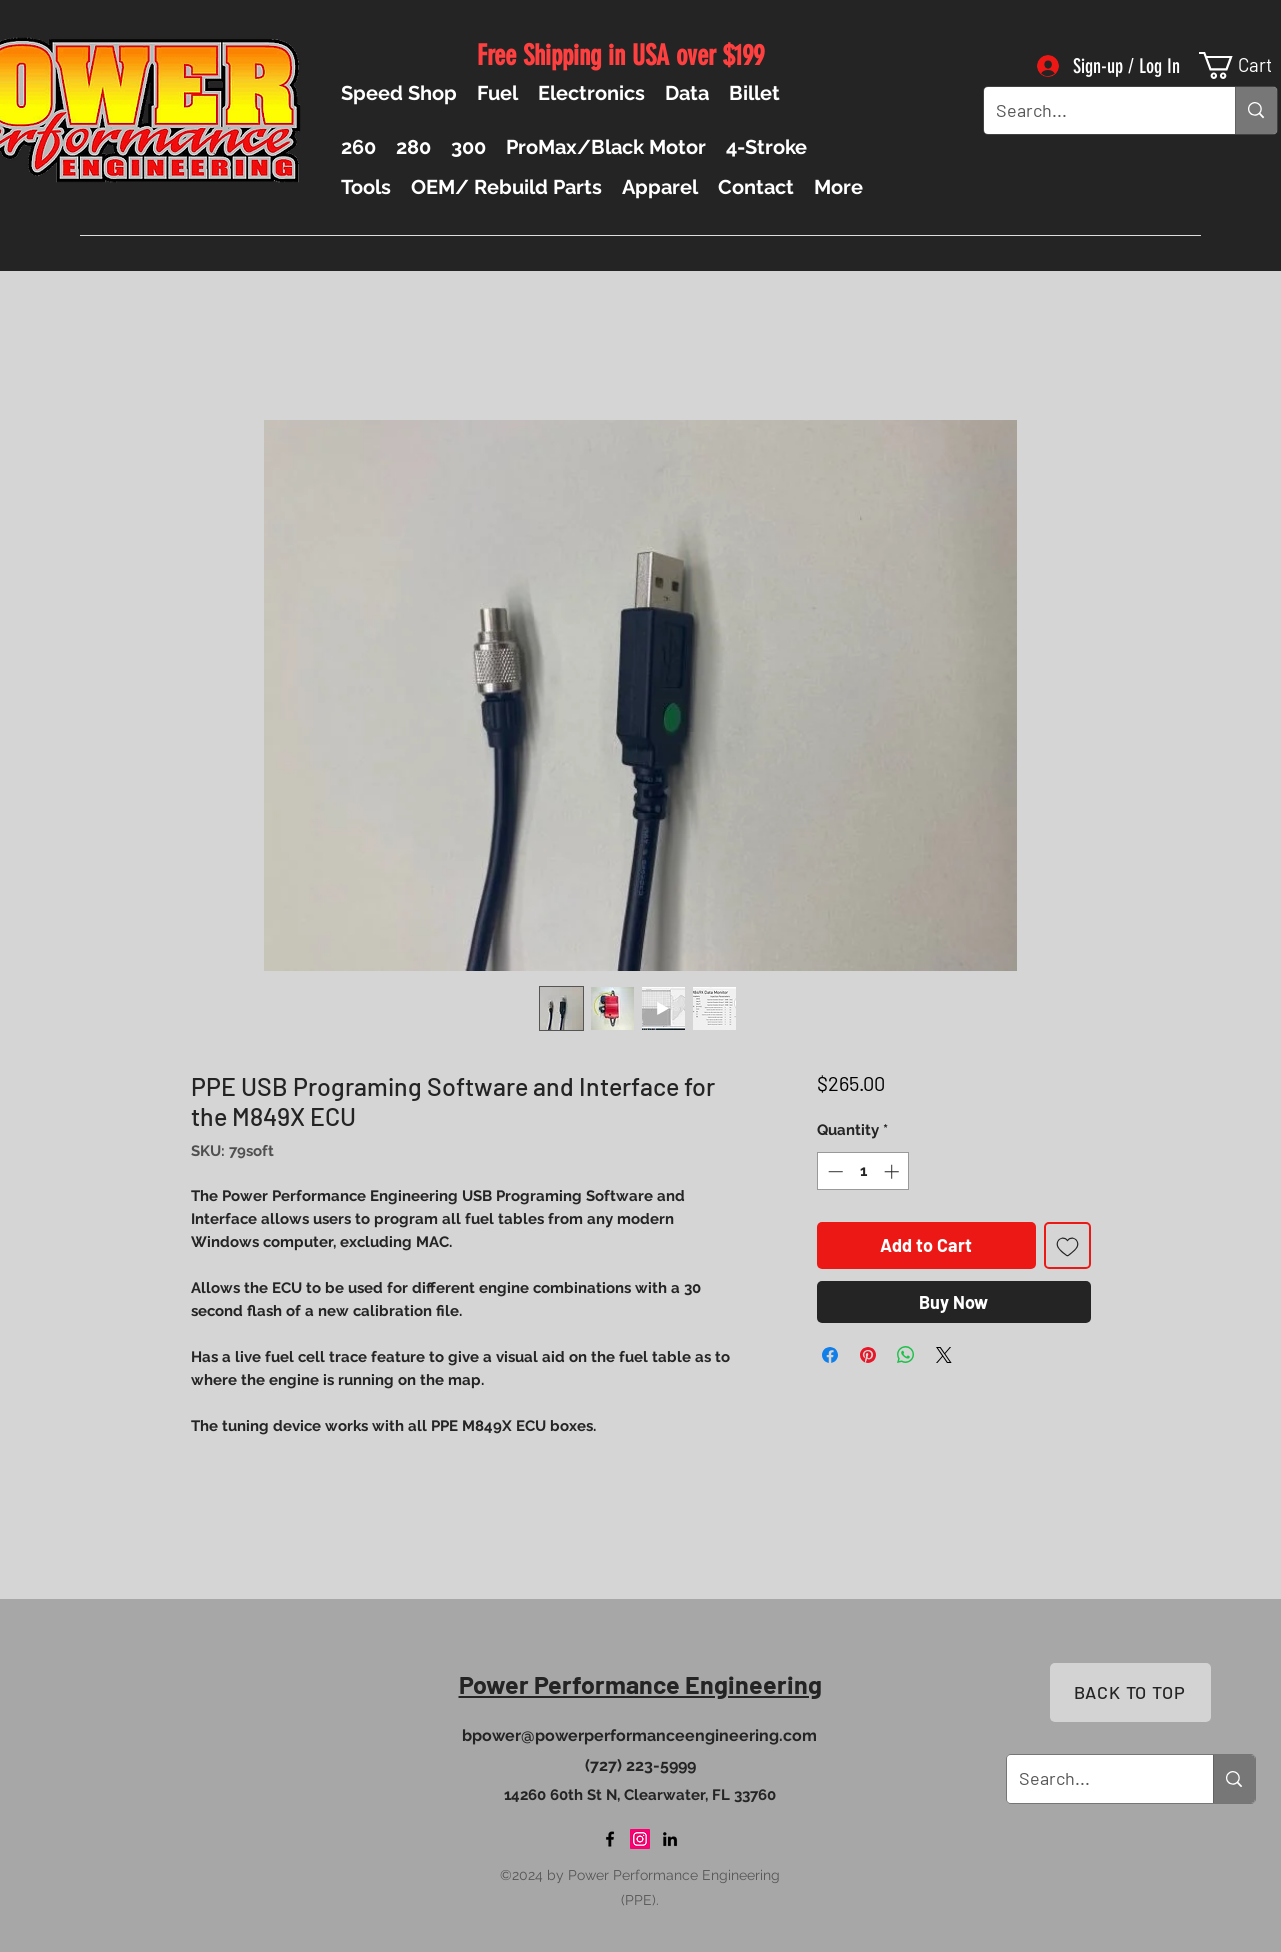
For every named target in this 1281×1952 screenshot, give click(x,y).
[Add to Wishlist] (1067, 1245)
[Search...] (1095, 111)
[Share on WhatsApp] (906, 1355)
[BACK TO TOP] (1130, 1692)
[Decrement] (833, 1171)
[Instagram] (640, 1839)
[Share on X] (944, 1355)
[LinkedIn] (670, 1839)
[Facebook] (610, 1839)
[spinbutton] (863, 1171)
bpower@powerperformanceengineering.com (639, 1735)
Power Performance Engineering (640, 1684)
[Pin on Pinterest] (868, 1355)
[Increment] (893, 1171)
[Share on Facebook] (830, 1355)
